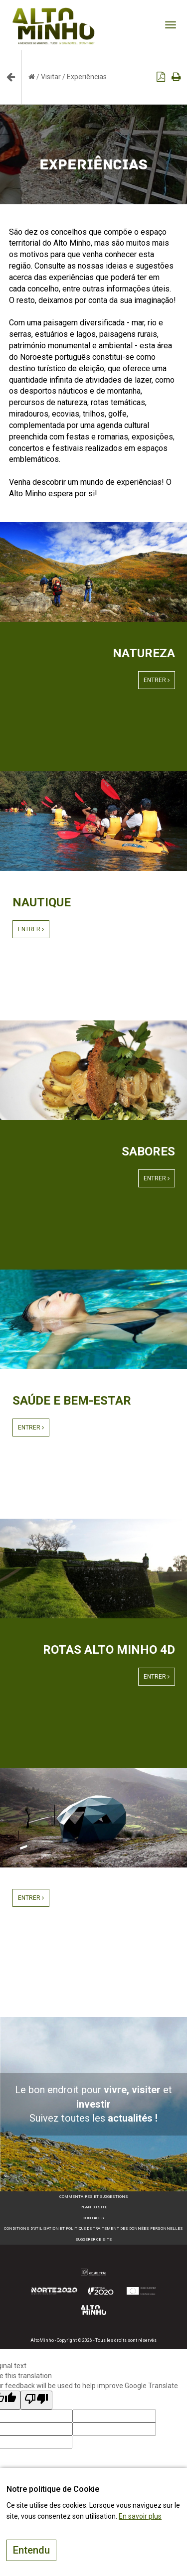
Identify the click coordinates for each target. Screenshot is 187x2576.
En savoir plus (140, 2516)
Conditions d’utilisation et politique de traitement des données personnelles (93, 2228)
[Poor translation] (36, 2400)
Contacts (93, 2218)
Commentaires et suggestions (93, 2196)
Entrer (157, 680)
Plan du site (93, 2207)
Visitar (51, 77)
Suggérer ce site (93, 2239)
